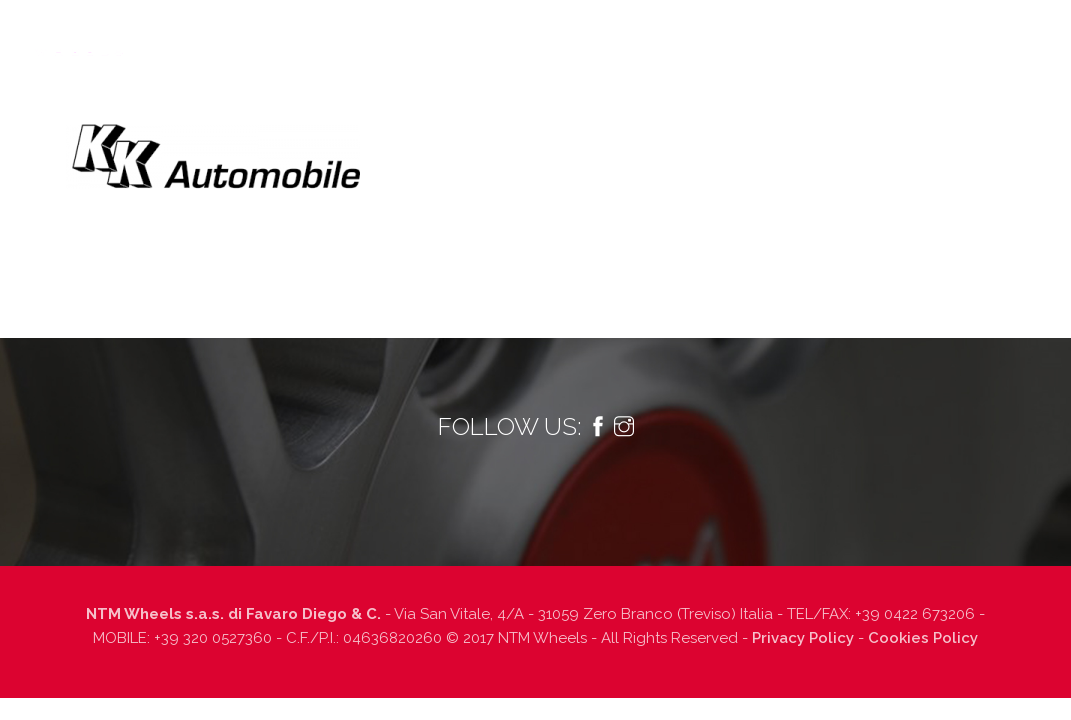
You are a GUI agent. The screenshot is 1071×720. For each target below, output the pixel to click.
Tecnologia (204, 108)
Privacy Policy (803, 638)
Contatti (897, 108)
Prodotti (304, 108)
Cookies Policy (923, 638)
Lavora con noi (787, 108)
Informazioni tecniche (461, 108)
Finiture (597, 108)
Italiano (1008, 108)
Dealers (680, 108)
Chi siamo (104, 108)
